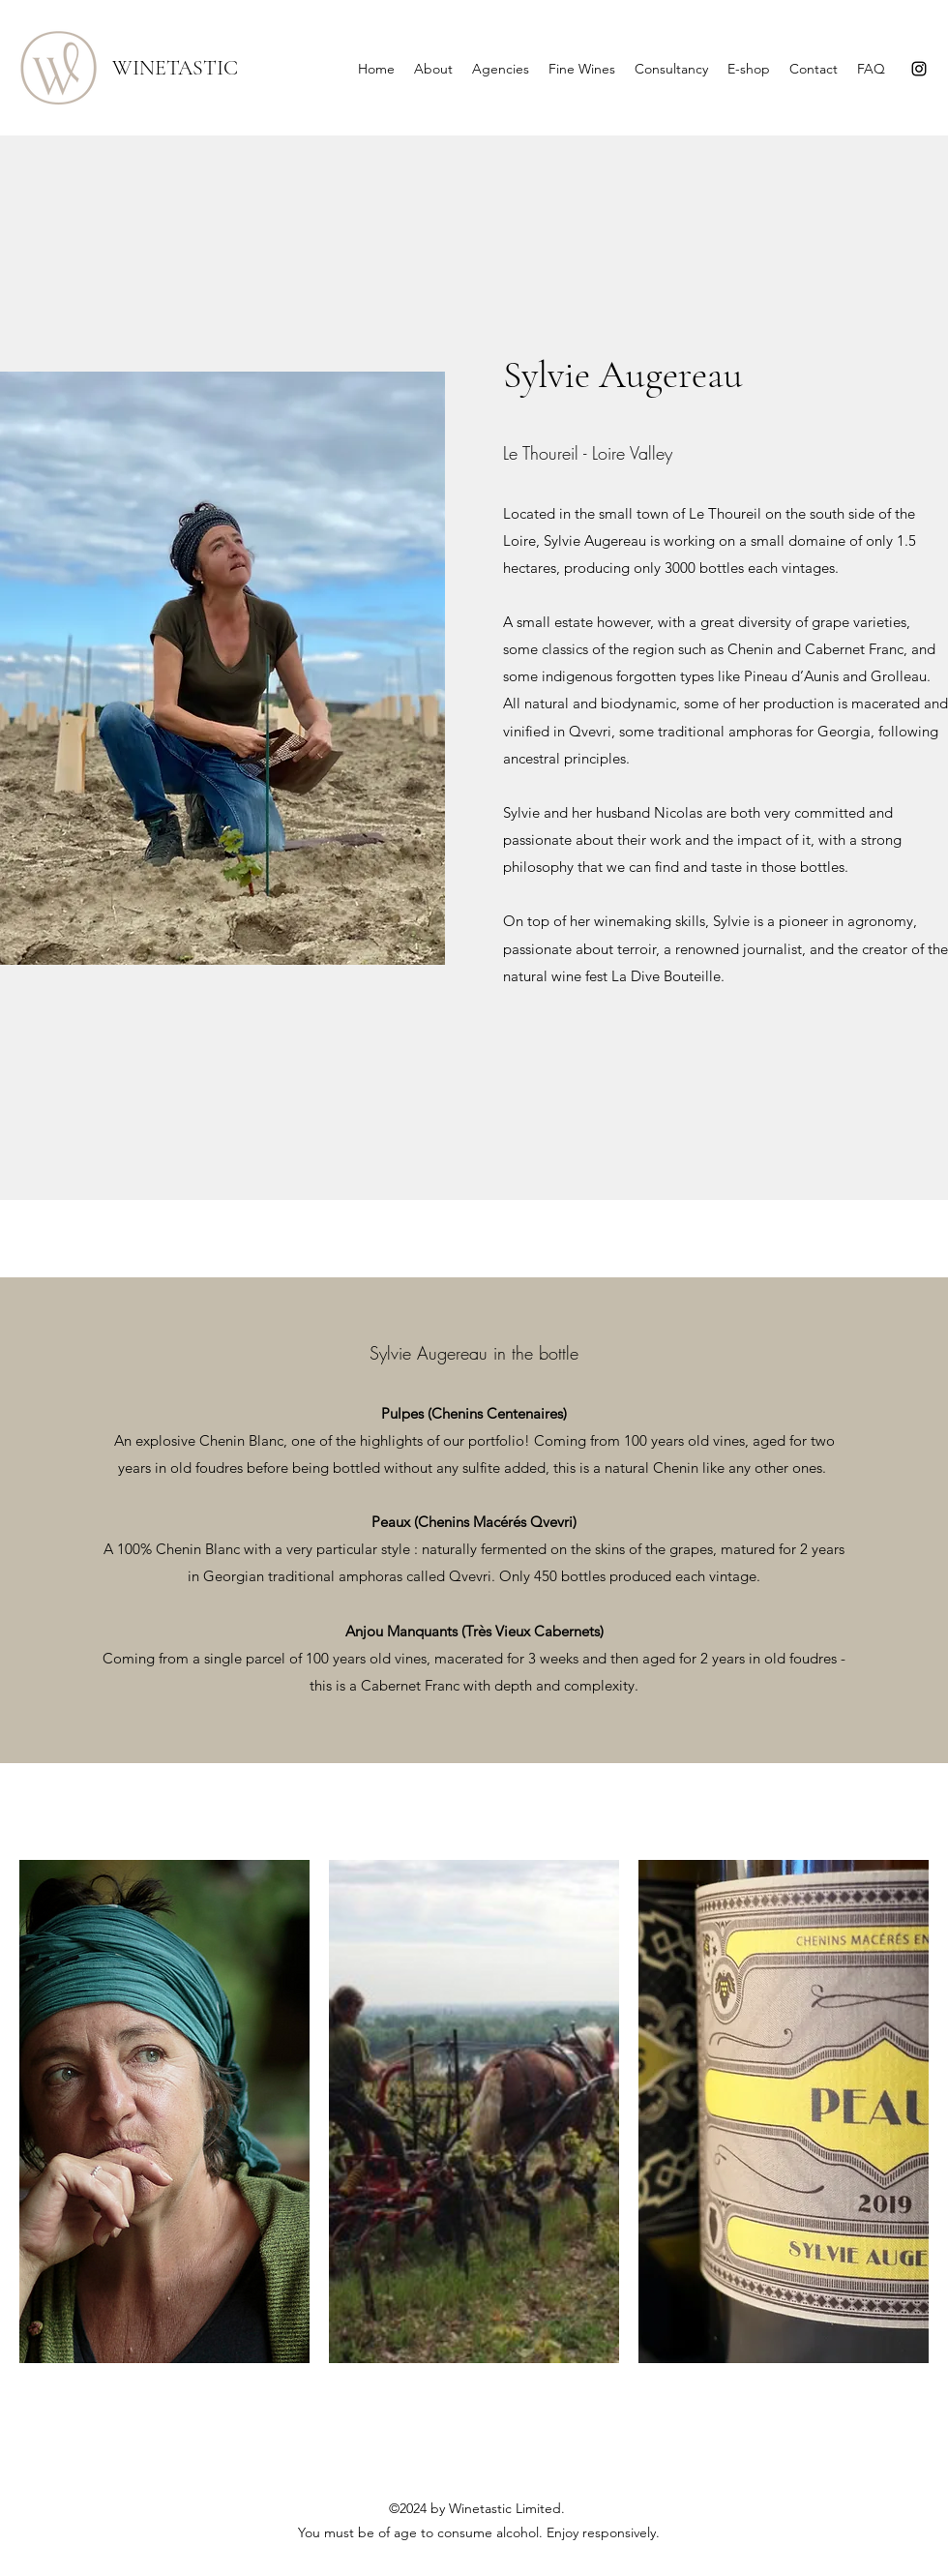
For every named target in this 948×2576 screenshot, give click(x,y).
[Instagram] (919, 68)
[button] (164, 2111)
